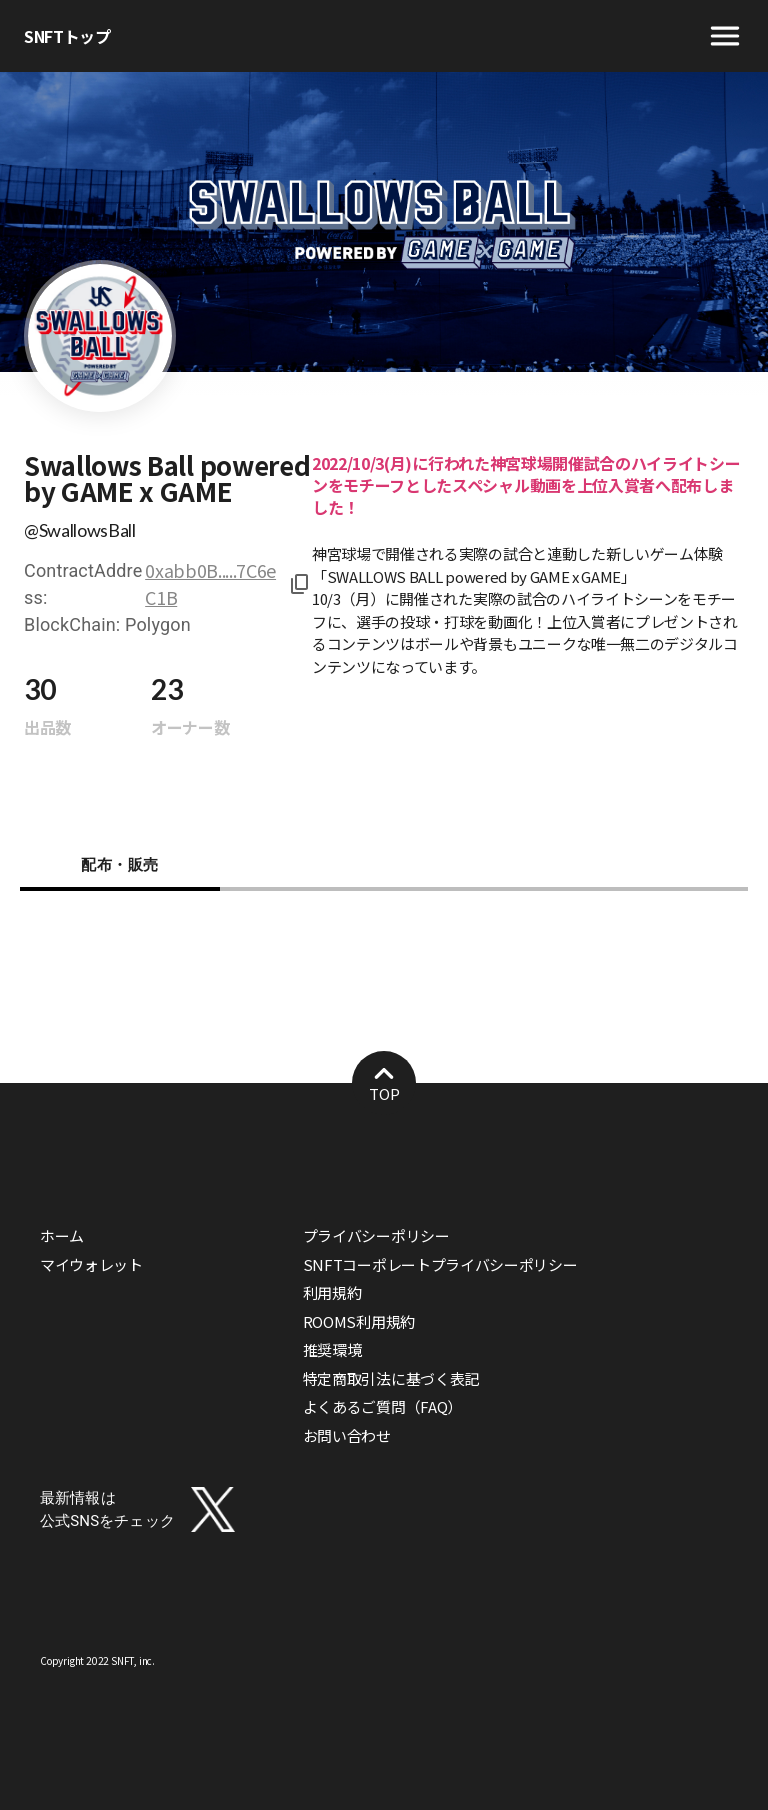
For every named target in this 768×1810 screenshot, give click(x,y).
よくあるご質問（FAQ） (382, 1406)
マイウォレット (91, 1264)
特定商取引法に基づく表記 (391, 1378)
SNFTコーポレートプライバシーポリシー (440, 1264)
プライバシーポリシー (376, 1235)
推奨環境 (332, 1349)
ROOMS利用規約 (359, 1321)
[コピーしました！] (296, 584)
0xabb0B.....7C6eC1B (210, 583)
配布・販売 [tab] (120, 865)
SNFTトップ (67, 36)
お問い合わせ (347, 1435)
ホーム (62, 1235)
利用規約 (332, 1292)
